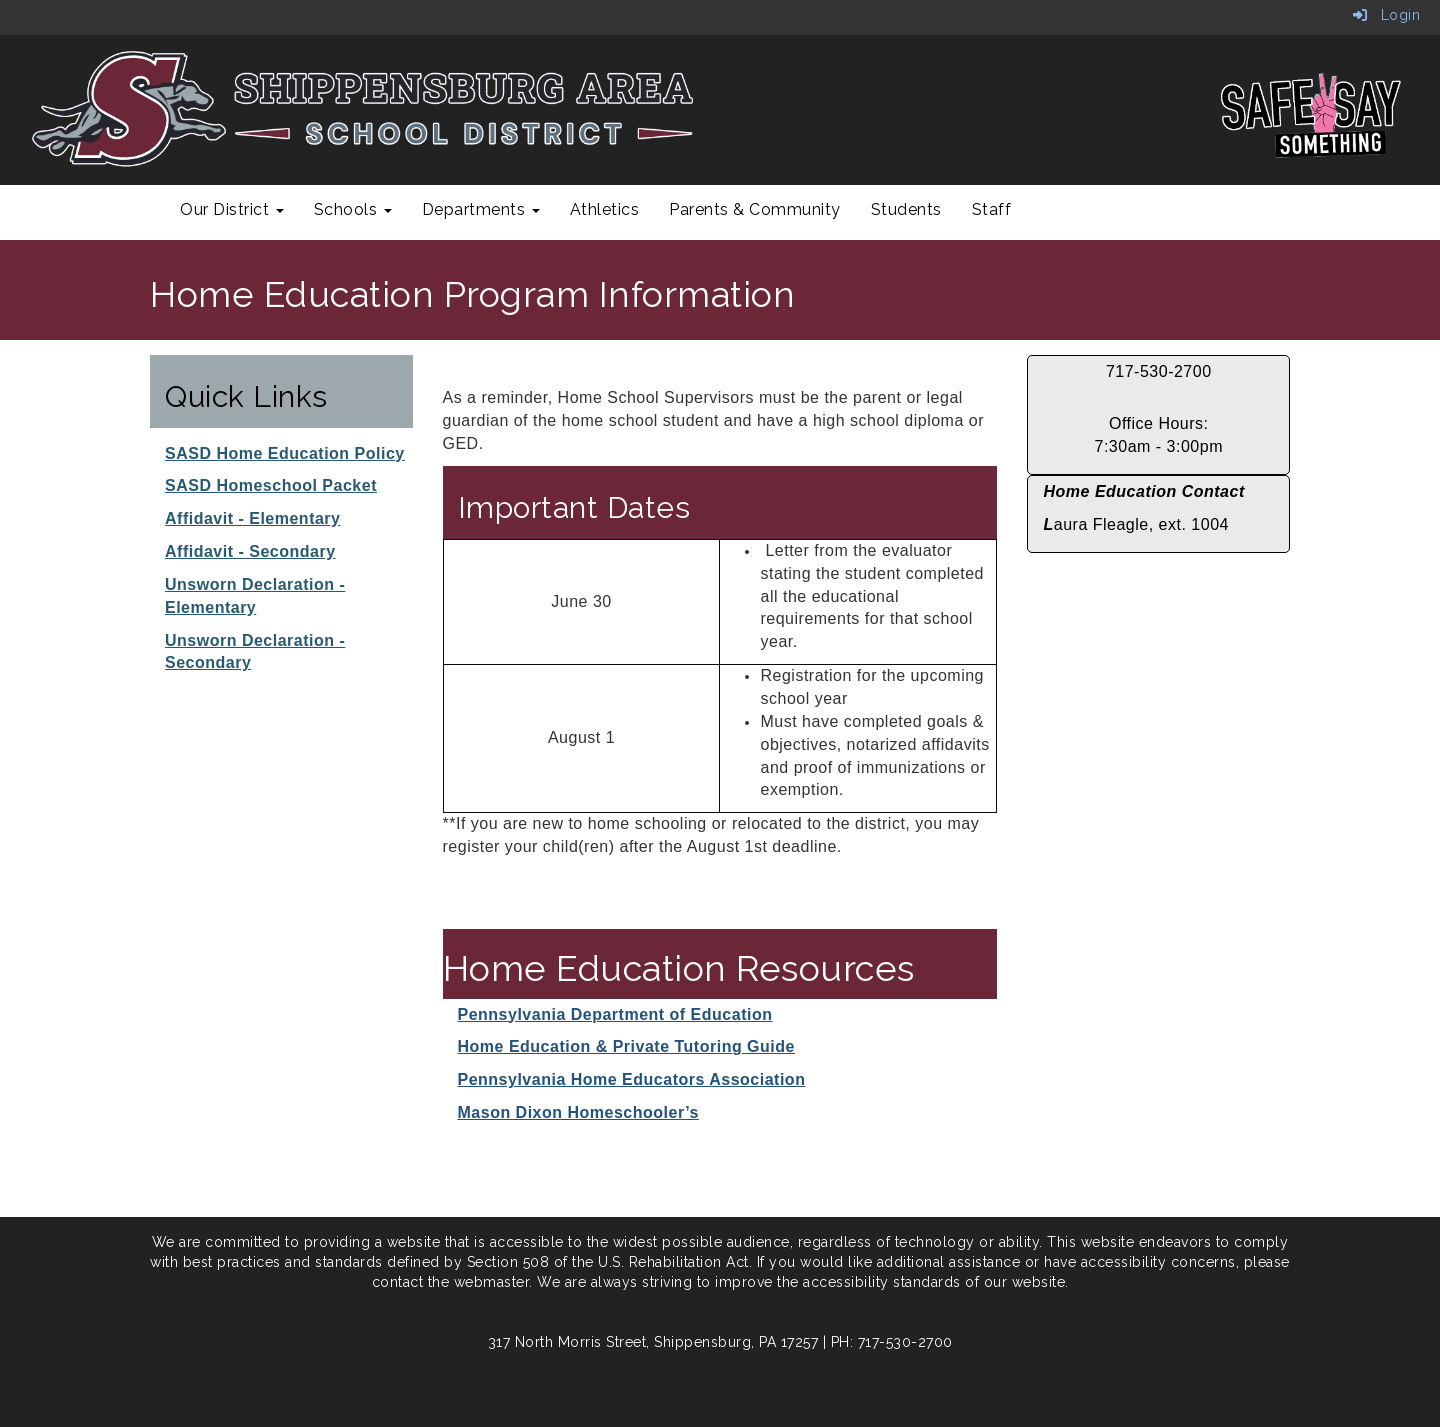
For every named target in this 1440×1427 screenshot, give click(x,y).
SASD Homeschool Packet (271, 485)
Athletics (605, 209)
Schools (353, 209)
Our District (232, 209)
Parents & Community (755, 209)
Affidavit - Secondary (250, 551)
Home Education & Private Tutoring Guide (626, 1046)
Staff (992, 209)
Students (906, 209)
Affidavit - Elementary (252, 518)
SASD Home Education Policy (285, 453)
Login (1387, 15)
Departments (481, 209)
